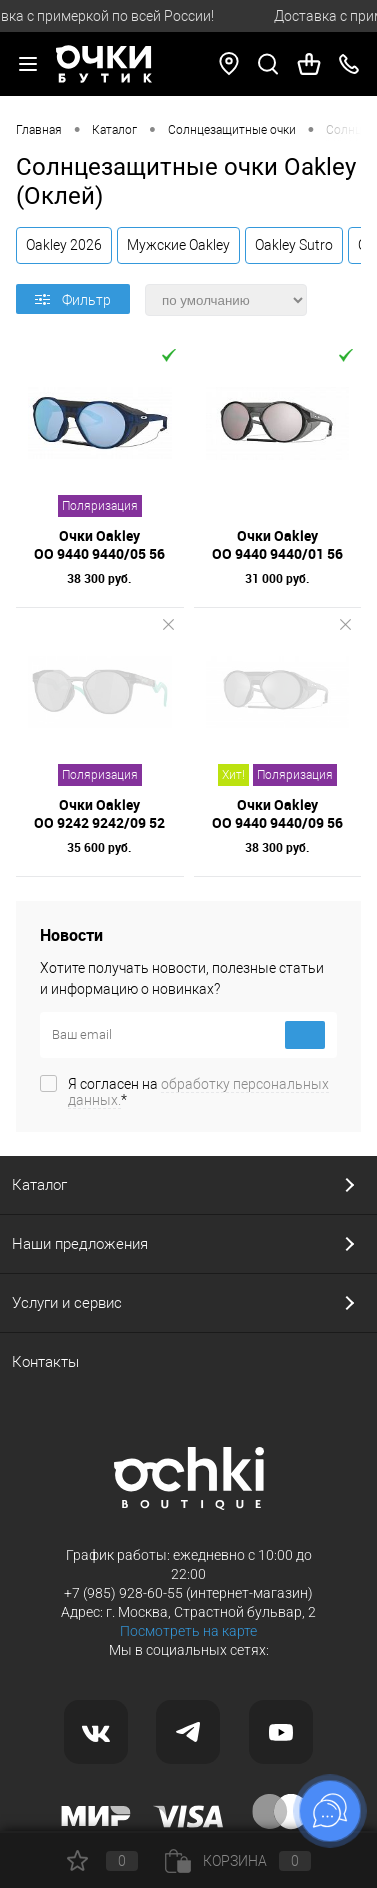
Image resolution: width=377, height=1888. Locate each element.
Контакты (45, 1362)
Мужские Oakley (178, 245)
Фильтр (73, 300)
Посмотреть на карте (188, 1631)
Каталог (39, 1185)
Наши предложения (80, 1244)
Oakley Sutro (294, 245)
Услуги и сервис (67, 1303)
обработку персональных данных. (198, 1092)
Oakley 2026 (64, 245)
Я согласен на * (198, 1092)
